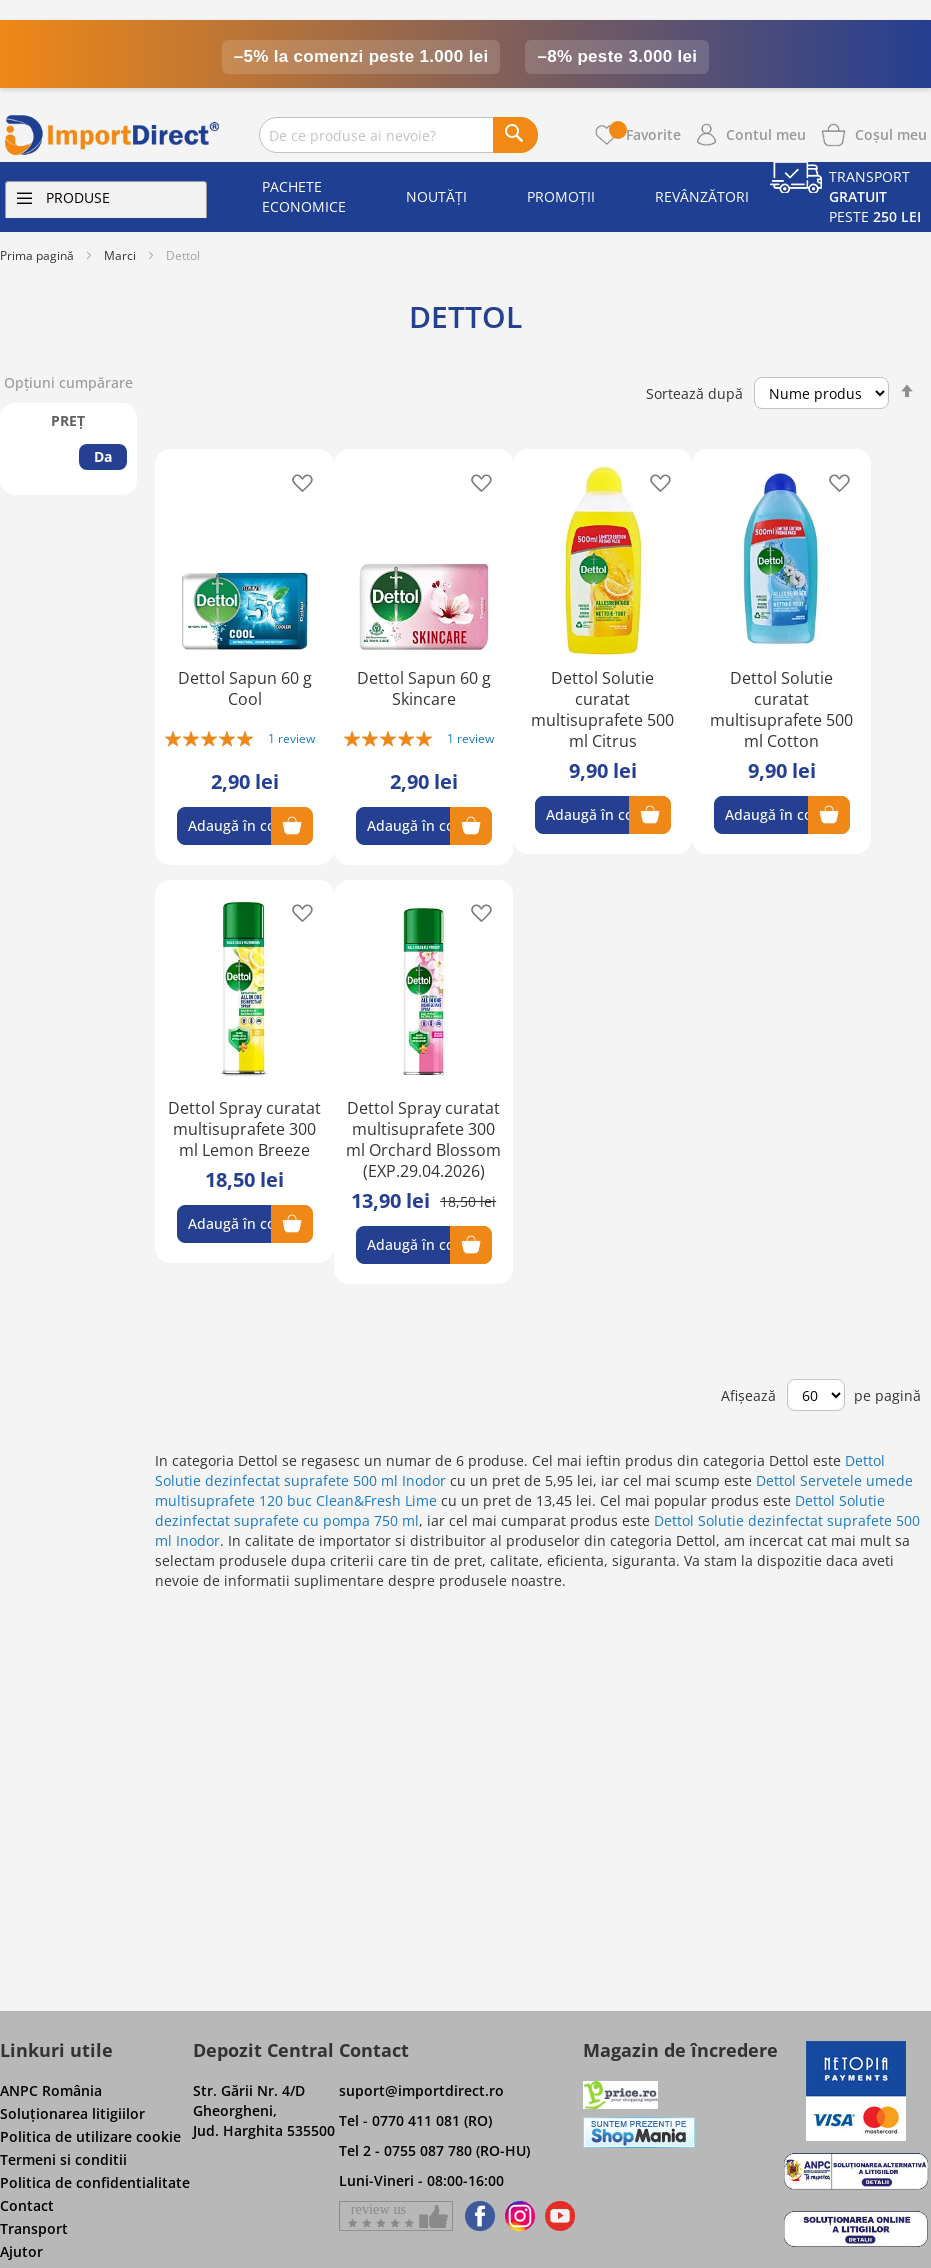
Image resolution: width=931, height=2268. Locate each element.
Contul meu (766, 134)
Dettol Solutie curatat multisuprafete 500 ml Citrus (602, 709)
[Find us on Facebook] (476, 2216)
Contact (27, 2205)
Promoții (561, 196)
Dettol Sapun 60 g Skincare (424, 688)
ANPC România (51, 2090)
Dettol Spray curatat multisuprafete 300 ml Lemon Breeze (244, 1129)
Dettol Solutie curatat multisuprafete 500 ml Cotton (781, 709)
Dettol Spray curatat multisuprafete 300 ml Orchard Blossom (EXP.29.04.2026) (423, 1139)
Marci (120, 255)
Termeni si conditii (63, 2159)
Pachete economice (304, 196)
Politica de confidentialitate (95, 2182)
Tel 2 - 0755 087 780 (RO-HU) (434, 2150)
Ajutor (21, 2251)
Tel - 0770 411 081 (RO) (415, 2120)
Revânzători (702, 196)
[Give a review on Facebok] (396, 2216)
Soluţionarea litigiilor (72, 2113)
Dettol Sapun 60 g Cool (245, 688)
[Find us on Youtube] (560, 2216)
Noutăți (436, 196)
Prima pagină (37, 255)
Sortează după (694, 393)
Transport (34, 2228)
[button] (296, 481)
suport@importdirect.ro (421, 2090)
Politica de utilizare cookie (90, 2136)
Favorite (645, 134)
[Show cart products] (891, 133)
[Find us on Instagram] (520, 2216)
